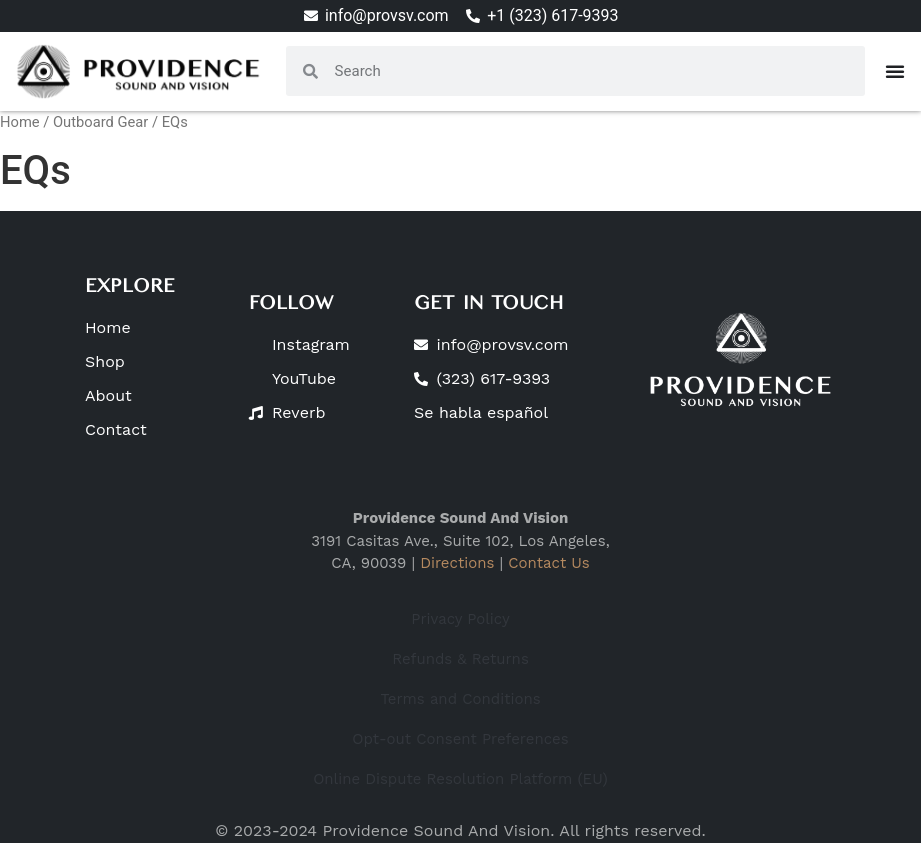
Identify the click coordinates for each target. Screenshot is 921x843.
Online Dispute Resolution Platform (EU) (460, 779)
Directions (457, 563)
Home (20, 122)
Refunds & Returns (460, 659)
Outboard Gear (100, 122)
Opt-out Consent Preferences (460, 739)
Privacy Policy (460, 619)
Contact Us (548, 563)
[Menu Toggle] (895, 71)
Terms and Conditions (460, 699)
